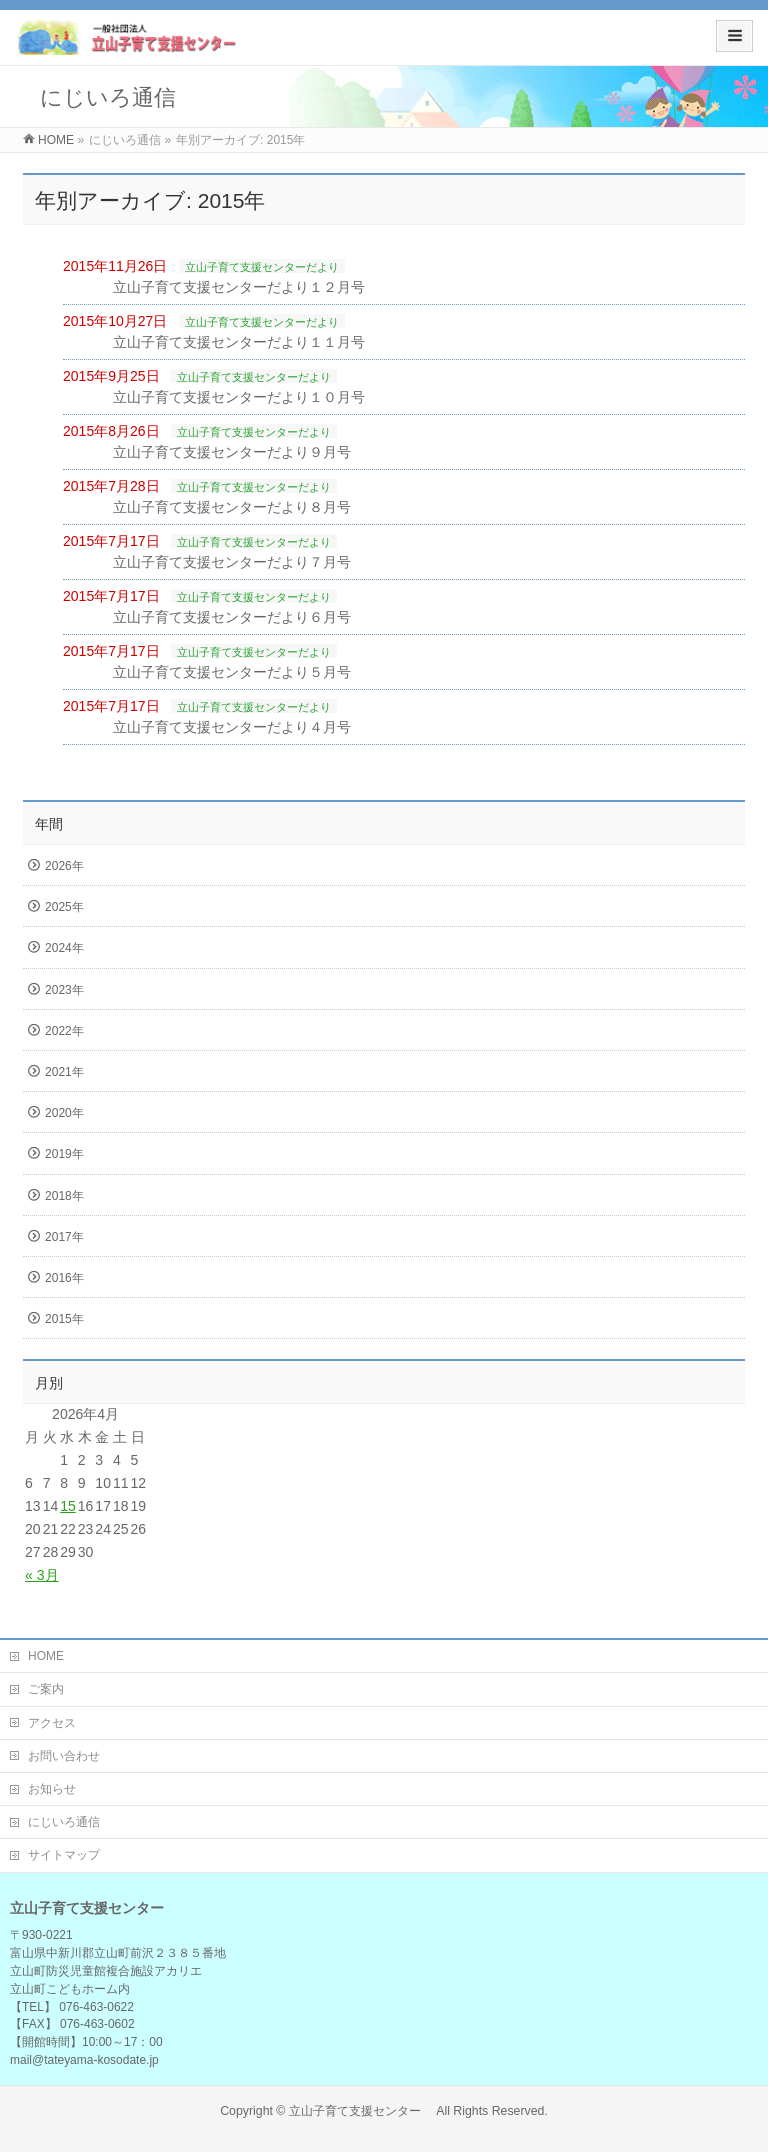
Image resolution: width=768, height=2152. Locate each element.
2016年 (64, 1278)
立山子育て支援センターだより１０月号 (239, 397)
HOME (46, 1656)
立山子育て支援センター (361, 2111)
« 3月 (41, 1575)
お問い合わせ (64, 1756)
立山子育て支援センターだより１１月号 (239, 342)
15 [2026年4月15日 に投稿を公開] (68, 1506)
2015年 (64, 1319)
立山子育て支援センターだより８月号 (232, 507)
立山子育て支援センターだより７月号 (232, 562)
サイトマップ (64, 1855)
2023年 (64, 990)
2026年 (64, 866)
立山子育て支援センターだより (262, 267)
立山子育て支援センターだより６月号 (232, 617)
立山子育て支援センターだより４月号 (232, 727)
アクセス (52, 1723)
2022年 (64, 1031)
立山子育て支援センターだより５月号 (232, 672)
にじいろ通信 (64, 1822)
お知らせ (52, 1789)
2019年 (64, 1154)
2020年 (64, 1113)
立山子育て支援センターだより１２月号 (239, 287)
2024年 (64, 948)
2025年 (64, 907)
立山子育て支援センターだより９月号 (232, 452)
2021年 (64, 1072)
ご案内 (46, 1689)
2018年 (64, 1196)
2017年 (64, 1237)
